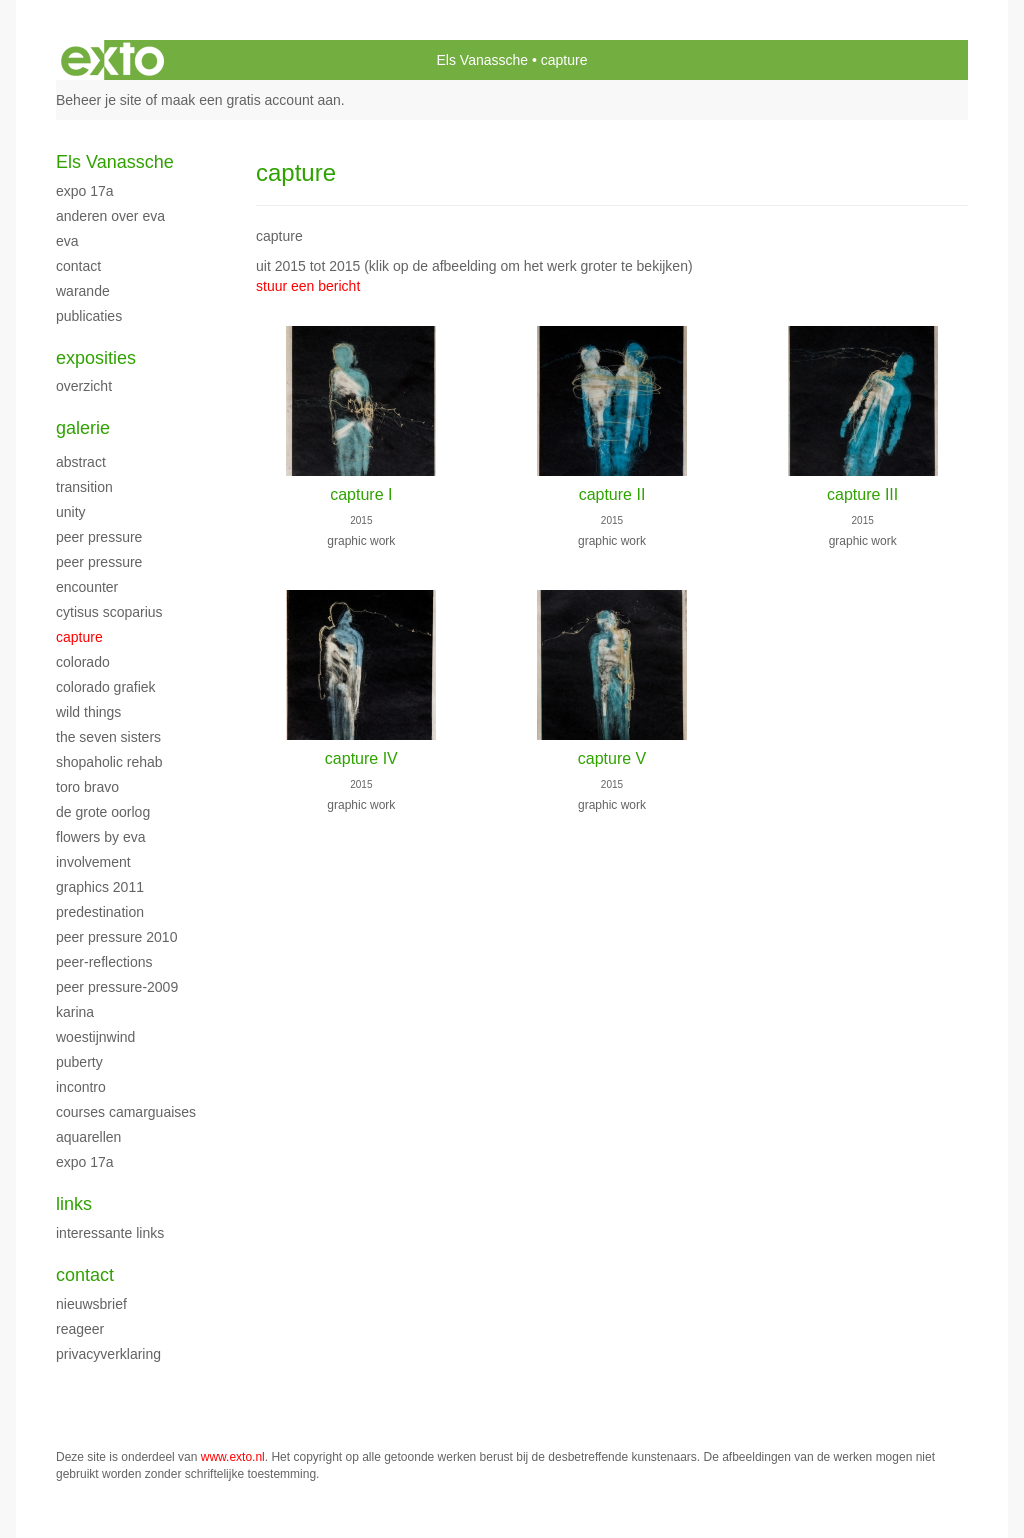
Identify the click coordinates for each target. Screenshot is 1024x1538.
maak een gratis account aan (251, 100)
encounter (87, 587)
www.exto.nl (233, 1457)
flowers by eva (100, 837)
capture (79, 637)
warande (83, 291)
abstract (81, 462)
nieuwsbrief (91, 1304)
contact (78, 266)
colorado (83, 662)
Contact (85, 1275)
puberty (79, 1062)
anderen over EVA (110, 216)
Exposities (96, 358)
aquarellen (88, 1137)
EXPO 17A (85, 191)
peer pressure (99, 537)
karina (75, 1012)
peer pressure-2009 (117, 987)
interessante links (110, 1233)
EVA (67, 241)
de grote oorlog (103, 812)
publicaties (89, 316)
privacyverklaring (108, 1354)
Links (74, 1204)
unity (71, 512)
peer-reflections (104, 962)
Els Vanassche (483, 60)
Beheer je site (99, 100)
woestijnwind (95, 1037)
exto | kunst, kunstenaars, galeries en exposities (112, 60)
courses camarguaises (126, 1112)
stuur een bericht (308, 286)
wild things (88, 712)
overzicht (84, 386)
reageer (80, 1329)
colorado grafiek (106, 687)
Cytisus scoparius (109, 612)
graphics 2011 (100, 887)
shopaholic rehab (109, 762)
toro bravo (87, 787)
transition (84, 487)
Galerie (83, 428)
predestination (100, 912)
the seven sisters (108, 737)
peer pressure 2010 (116, 937)
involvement (93, 862)
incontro (81, 1087)
